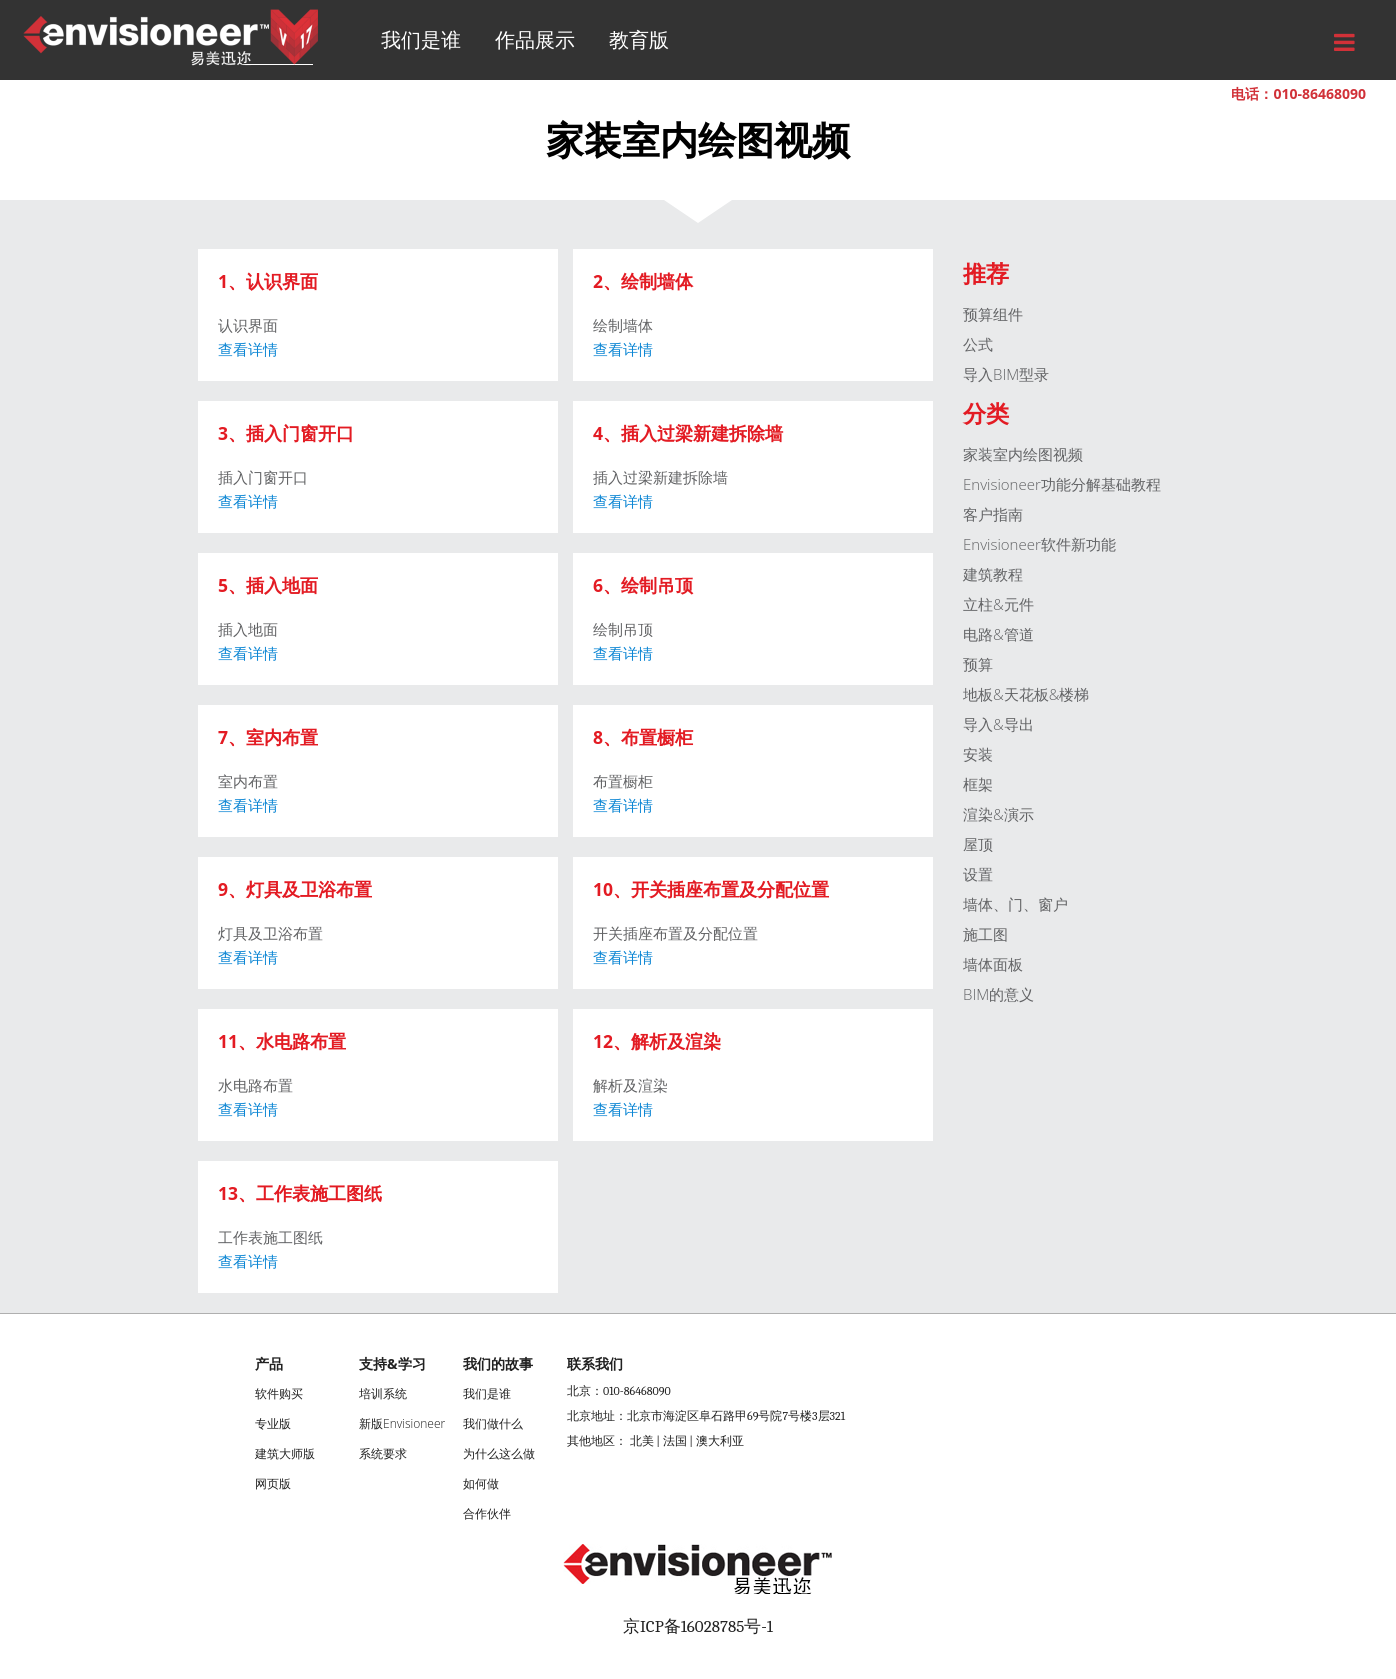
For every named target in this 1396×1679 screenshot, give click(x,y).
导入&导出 (998, 724)
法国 (675, 1441)
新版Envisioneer (402, 1423)
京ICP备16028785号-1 (698, 1626)
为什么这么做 (499, 1453)
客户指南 (993, 514)
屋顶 (978, 844)
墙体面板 (993, 964)
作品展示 (535, 39)
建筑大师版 (285, 1453)
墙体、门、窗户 (1015, 904)
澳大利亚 (720, 1441)
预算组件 (993, 314)
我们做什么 (493, 1423)
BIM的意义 (998, 994)
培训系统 (383, 1393)
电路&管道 (998, 634)
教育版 (639, 39)
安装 (978, 754)
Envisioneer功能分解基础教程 (1062, 484)
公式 (978, 344)
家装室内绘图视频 (1023, 454)
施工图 (985, 934)
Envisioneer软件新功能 (1039, 544)
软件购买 (279, 1393)
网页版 (273, 1483)
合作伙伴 (487, 1513)
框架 (978, 784)
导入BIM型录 (1006, 374)
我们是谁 (421, 39)
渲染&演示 (998, 814)
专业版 (273, 1423)
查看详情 (248, 349)
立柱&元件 (998, 604)
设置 (978, 874)
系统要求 (383, 1453)
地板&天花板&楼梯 (1026, 694)
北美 (642, 1441)
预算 (978, 664)
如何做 (481, 1483)
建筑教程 (993, 574)
